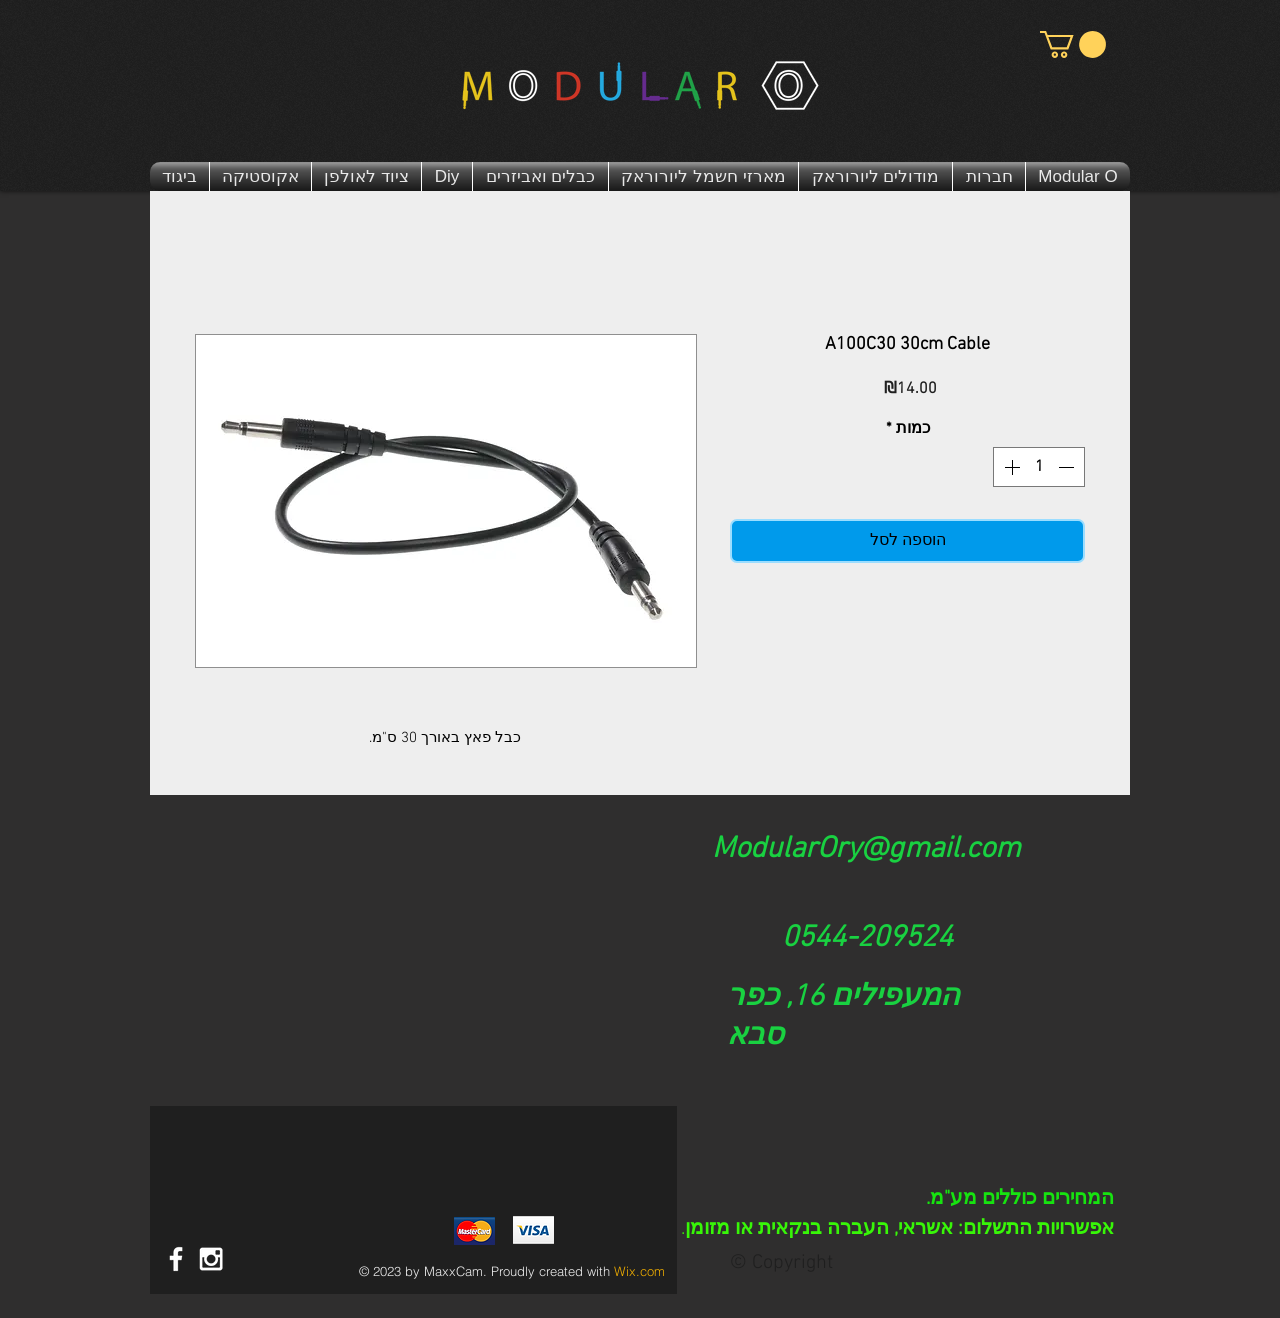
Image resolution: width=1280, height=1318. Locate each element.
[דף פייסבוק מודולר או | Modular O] (176, 1259)
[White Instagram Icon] (211, 1259)
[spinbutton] (1039, 467)
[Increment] (1010, 467)
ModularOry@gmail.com (866, 849)
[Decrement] (1068, 467)
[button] (1073, 44)
